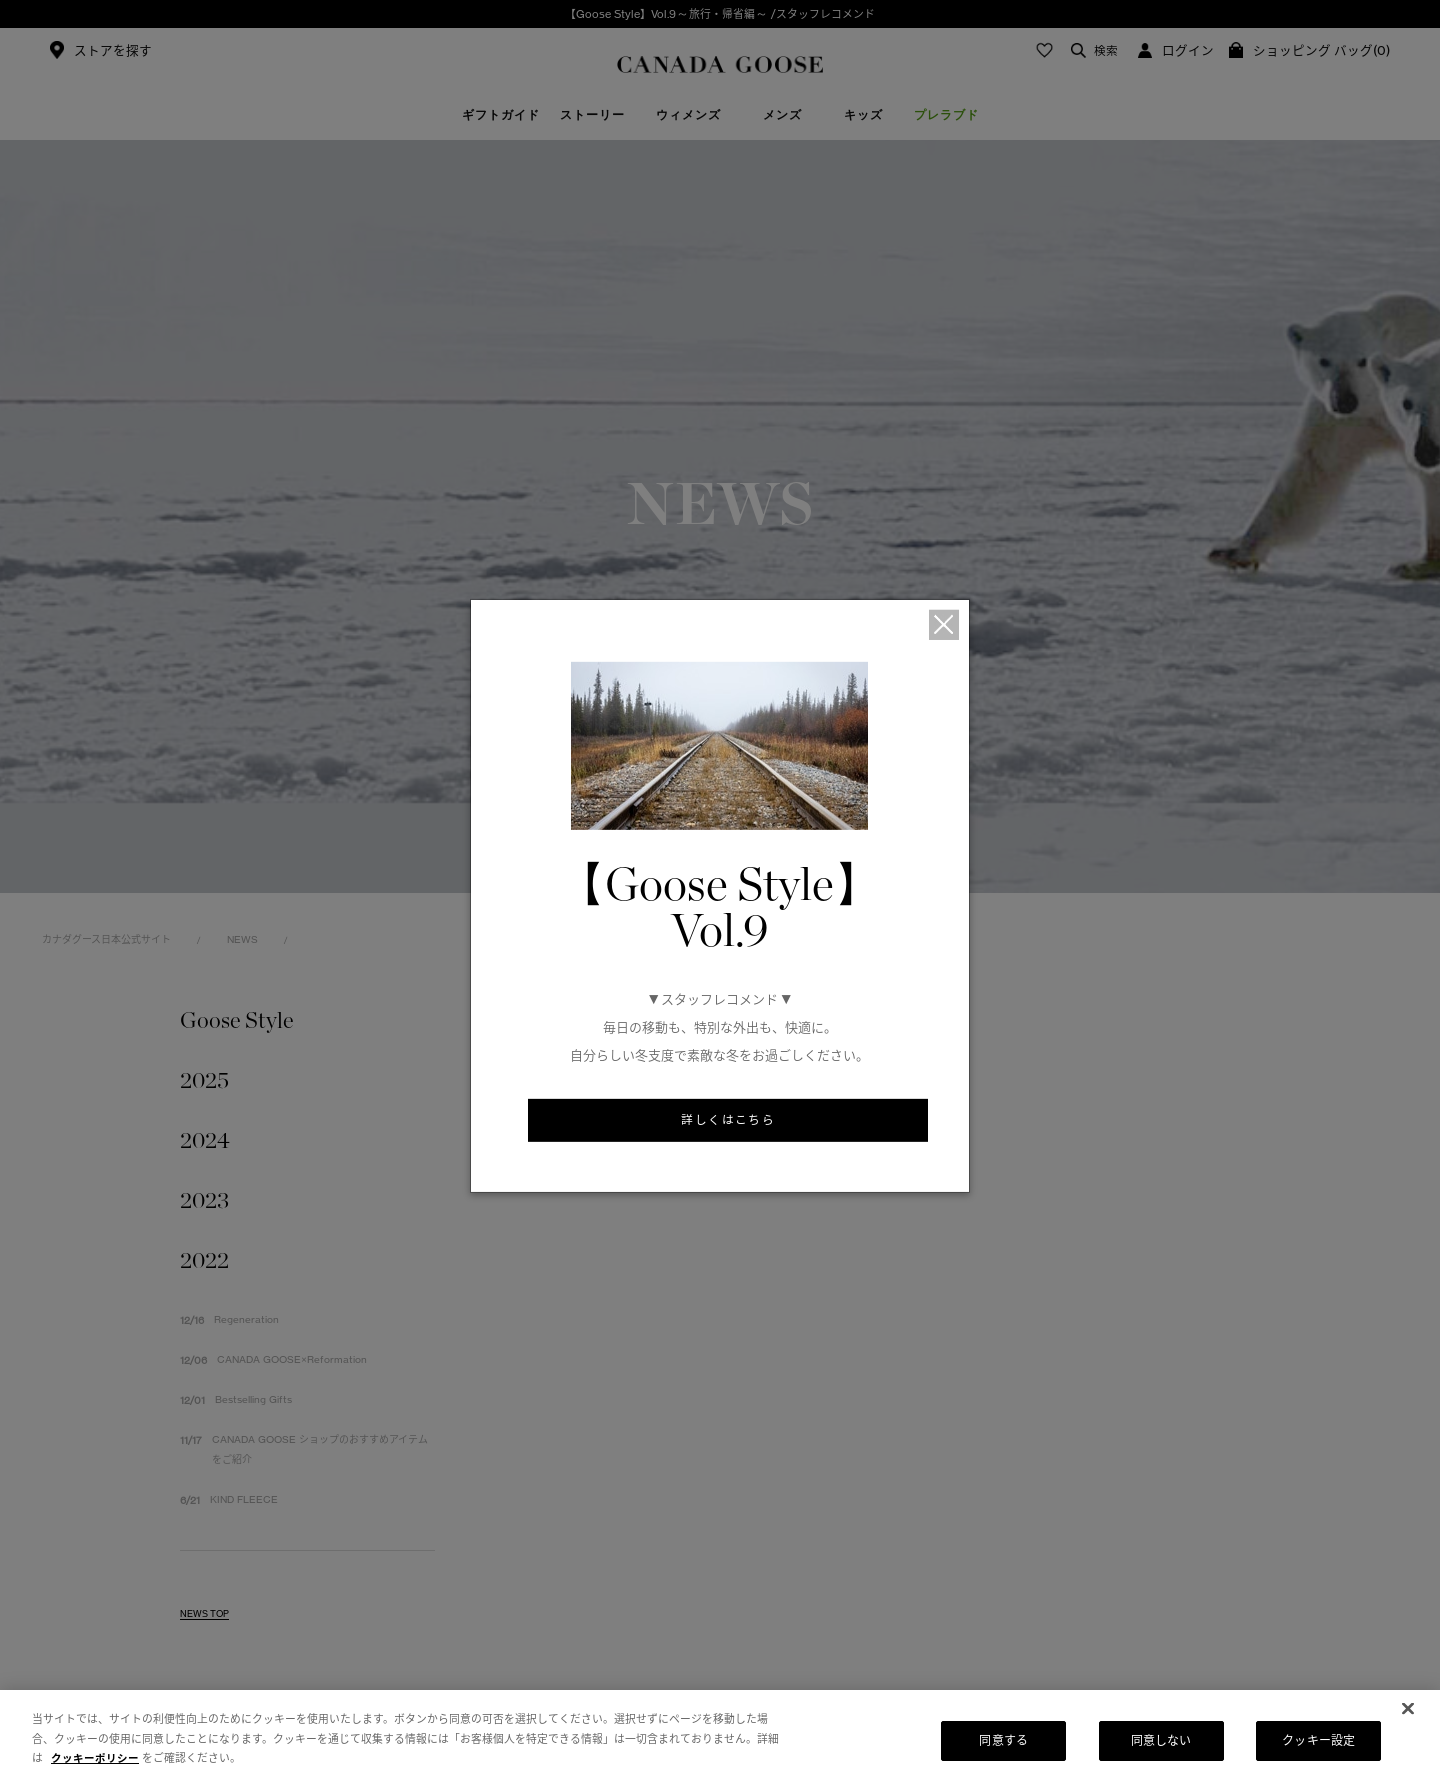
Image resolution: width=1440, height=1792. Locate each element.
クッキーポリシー (95, 1758)
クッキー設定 (1318, 1740)
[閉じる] (1408, 1709)
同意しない (1161, 1740)
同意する (1003, 1740)
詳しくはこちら (728, 1121)
